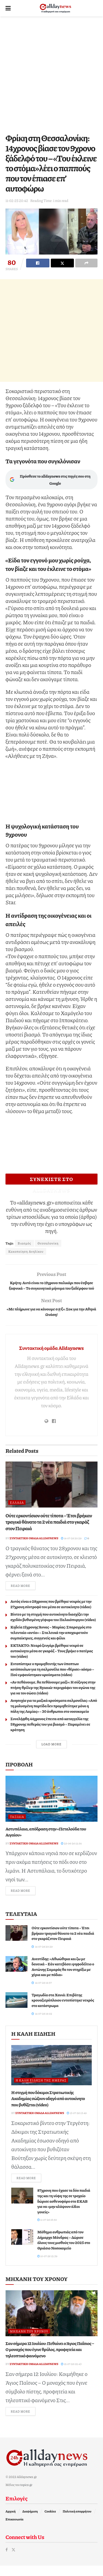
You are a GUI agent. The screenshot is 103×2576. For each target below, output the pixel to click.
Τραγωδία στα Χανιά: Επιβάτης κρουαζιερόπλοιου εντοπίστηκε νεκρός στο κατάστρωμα (63, 2010)
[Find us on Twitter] (13, 2559)
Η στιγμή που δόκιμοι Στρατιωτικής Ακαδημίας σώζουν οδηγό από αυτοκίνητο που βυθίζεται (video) (48, 2109)
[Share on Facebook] (37, 263)
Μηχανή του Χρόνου (29, 2342)
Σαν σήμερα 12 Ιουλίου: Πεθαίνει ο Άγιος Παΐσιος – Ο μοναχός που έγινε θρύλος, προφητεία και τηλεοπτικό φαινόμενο (49, 2359)
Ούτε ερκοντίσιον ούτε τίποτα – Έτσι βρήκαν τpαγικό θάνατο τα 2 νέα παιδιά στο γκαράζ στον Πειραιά (48, 1532)
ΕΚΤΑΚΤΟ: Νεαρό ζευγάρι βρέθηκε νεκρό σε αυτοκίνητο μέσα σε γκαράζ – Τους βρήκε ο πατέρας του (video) (51, 1661)
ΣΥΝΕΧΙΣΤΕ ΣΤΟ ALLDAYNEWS (51, 1180)
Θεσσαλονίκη (48, 1243)
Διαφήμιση (30, 2521)
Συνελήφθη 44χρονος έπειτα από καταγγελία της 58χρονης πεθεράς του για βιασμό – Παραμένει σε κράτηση (50, 1734)
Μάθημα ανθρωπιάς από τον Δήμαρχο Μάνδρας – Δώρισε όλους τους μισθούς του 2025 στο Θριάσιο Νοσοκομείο (63, 2250)
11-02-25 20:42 (16, 200)
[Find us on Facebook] (6, 2559)
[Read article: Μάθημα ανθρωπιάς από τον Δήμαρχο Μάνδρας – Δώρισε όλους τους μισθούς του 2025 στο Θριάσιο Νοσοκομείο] (22, 2247)
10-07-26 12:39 (47, 2266)
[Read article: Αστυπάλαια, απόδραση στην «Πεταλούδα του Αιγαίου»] (51, 1809)
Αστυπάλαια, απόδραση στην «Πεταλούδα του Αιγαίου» (45, 1842)
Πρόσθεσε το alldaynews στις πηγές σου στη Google (50, 479)
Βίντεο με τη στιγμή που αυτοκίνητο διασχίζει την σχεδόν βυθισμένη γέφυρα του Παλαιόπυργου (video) (53, 1627)
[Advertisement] (51, 73)
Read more (23, 1595)
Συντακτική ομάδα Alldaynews (51, 1358)
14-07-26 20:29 (71, 1548)
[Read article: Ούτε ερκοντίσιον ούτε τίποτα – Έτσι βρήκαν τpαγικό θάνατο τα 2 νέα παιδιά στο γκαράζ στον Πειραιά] (51, 1495)
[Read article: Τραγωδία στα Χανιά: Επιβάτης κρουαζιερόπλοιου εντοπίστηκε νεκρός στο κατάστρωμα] (16, 2010)
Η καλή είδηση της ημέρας (41, 2091)
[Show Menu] (8, 8)
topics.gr (26, 2495)
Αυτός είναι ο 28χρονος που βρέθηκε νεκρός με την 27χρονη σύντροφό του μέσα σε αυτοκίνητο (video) (50, 1614)
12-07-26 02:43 (71, 2374)
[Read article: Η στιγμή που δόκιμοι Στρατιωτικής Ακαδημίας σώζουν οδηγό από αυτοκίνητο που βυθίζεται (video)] (51, 2075)
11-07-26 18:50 (47, 2230)
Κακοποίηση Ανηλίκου (25, 1251)
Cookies (50, 2521)
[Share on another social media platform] (86, 263)
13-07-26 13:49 (77, 2123)
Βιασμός (24, 1243)
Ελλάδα (17, 1513)
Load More (51, 1754)
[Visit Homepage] (56, 8)
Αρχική (10, 2521)
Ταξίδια (17, 1827)
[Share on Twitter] (62, 263)
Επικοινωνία (14, 2529)
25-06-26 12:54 (71, 1854)
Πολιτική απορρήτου (77, 2521)
